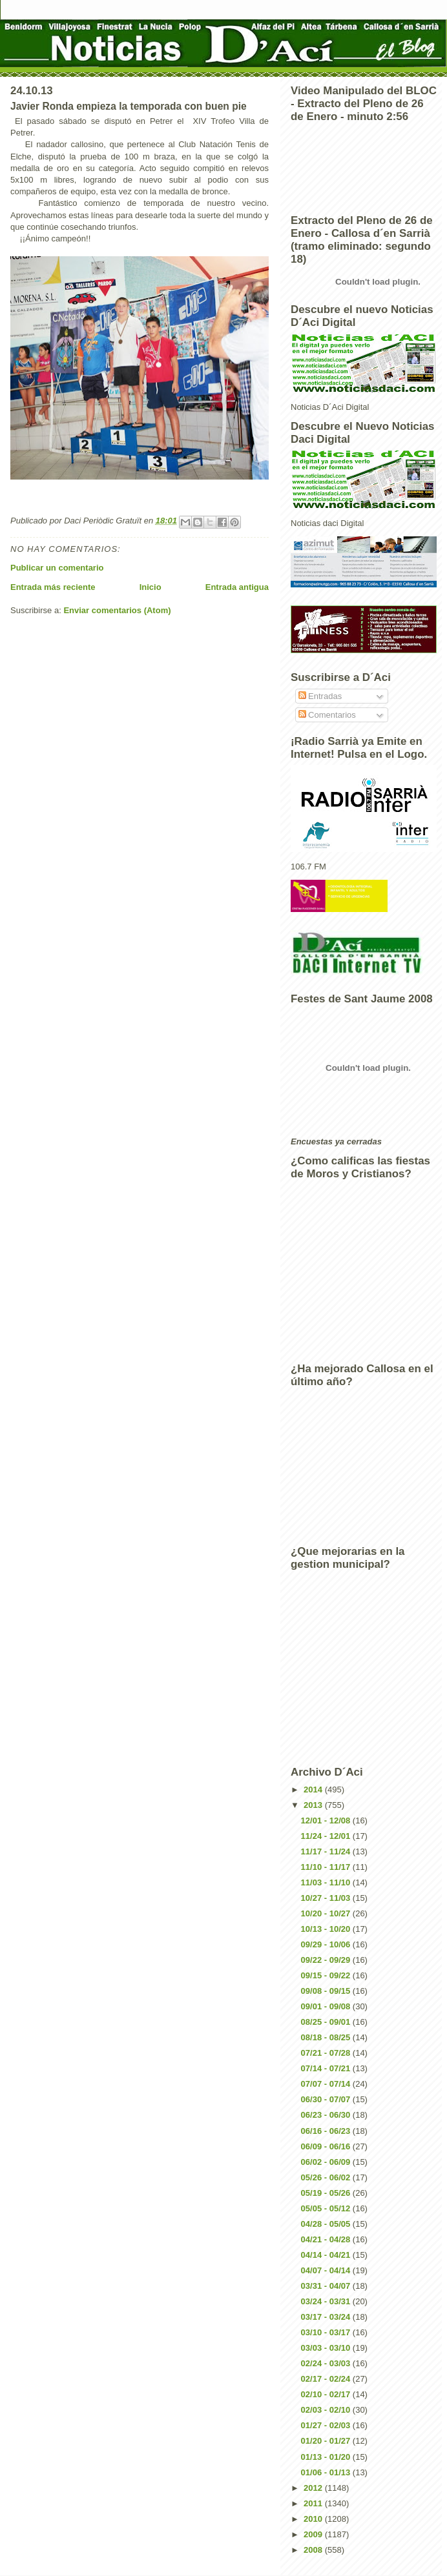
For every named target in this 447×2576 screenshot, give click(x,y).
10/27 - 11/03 (327, 1898)
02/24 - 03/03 (327, 2363)
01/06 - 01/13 (327, 2472)
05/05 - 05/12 (327, 2208)
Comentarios (327, 715)
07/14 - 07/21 (327, 2068)
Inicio (150, 587)
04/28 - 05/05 (327, 2224)
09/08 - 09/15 (327, 1991)
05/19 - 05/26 (327, 2193)
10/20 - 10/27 (327, 1913)
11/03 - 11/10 (327, 1882)
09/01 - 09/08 (327, 2006)
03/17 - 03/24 (327, 2317)
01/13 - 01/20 (327, 2457)
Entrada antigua (237, 587)
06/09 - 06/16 (327, 2146)
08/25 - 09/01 (327, 2022)
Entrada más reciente (53, 587)
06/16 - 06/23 (327, 2131)
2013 (314, 1805)
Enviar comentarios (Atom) (117, 610)
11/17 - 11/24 (327, 1851)
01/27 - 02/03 (327, 2425)
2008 (314, 2550)
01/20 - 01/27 (327, 2441)
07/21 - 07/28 (327, 2053)
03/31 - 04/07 (327, 2286)
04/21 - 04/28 (327, 2239)
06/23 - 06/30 (327, 2115)
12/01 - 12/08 (327, 1820)
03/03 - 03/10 (327, 2348)
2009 (314, 2534)
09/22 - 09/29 (327, 1960)
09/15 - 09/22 (327, 1975)
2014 (314, 1789)
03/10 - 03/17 (327, 2332)
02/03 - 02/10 (327, 2410)
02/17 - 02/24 (327, 2379)
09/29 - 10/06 (327, 1944)
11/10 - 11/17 (327, 1867)
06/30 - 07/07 (327, 2099)
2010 (314, 2519)
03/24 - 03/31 (327, 2301)
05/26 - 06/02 (327, 2177)
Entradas (320, 696)
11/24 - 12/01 (327, 1836)
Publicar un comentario (56, 568)
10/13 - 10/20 (327, 1929)
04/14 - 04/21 (327, 2255)
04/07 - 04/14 (327, 2270)
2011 (314, 2503)
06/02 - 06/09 (327, 2162)
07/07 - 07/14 (327, 2084)
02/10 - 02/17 (327, 2394)
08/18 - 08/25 (327, 2037)
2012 (314, 2488)
